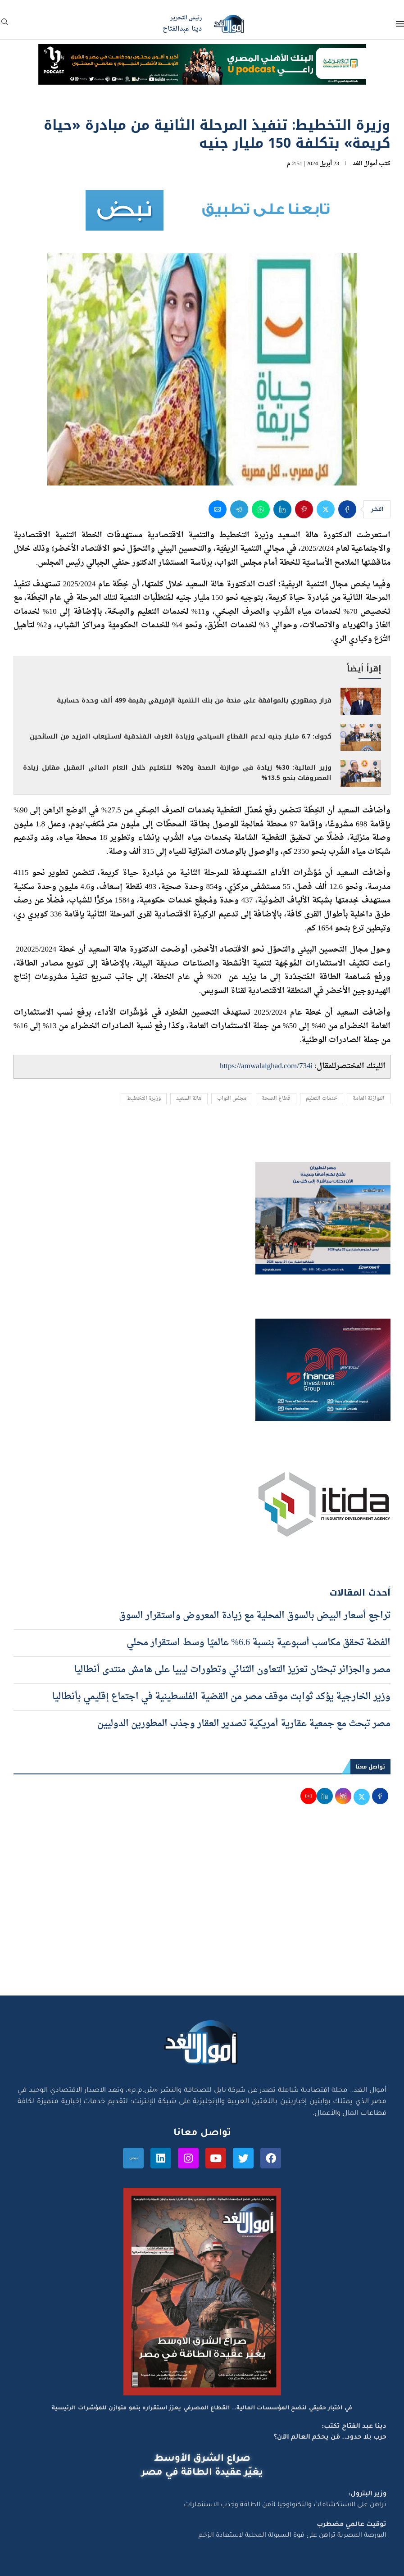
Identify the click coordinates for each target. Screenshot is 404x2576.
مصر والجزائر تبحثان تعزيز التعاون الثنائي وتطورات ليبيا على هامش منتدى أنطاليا (232, 1669)
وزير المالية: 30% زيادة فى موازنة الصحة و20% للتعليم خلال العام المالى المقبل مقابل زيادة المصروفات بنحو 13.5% (177, 773)
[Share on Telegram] (239, 509)
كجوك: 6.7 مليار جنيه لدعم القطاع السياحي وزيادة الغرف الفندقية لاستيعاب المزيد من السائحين (180, 736)
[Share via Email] (218, 509)
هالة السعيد (189, 1098)
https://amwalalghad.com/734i (266, 1066)
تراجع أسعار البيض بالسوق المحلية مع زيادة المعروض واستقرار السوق (254, 1615)
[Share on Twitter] (326, 509)
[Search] (4, 24)
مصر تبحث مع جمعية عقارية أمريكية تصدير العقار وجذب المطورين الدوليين (243, 1723)
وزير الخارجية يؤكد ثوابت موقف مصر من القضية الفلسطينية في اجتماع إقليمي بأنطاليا (221, 1696)
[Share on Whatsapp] (261, 509)
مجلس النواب (231, 1098)
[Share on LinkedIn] (282, 509)
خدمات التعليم (321, 1098)
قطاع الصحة (276, 1098)
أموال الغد (365, 163)
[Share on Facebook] (347, 509)
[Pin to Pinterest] (304, 509)
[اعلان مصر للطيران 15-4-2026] (322, 1170)
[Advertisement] (202, 1910)
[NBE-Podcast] (202, 52)
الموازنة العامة (369, 1098)
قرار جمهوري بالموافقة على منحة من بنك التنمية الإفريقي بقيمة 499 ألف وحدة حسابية (194, 700)
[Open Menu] (400, 24)
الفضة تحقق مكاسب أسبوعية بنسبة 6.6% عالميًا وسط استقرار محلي (258, 1642)
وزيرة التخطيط (144, 1098)
